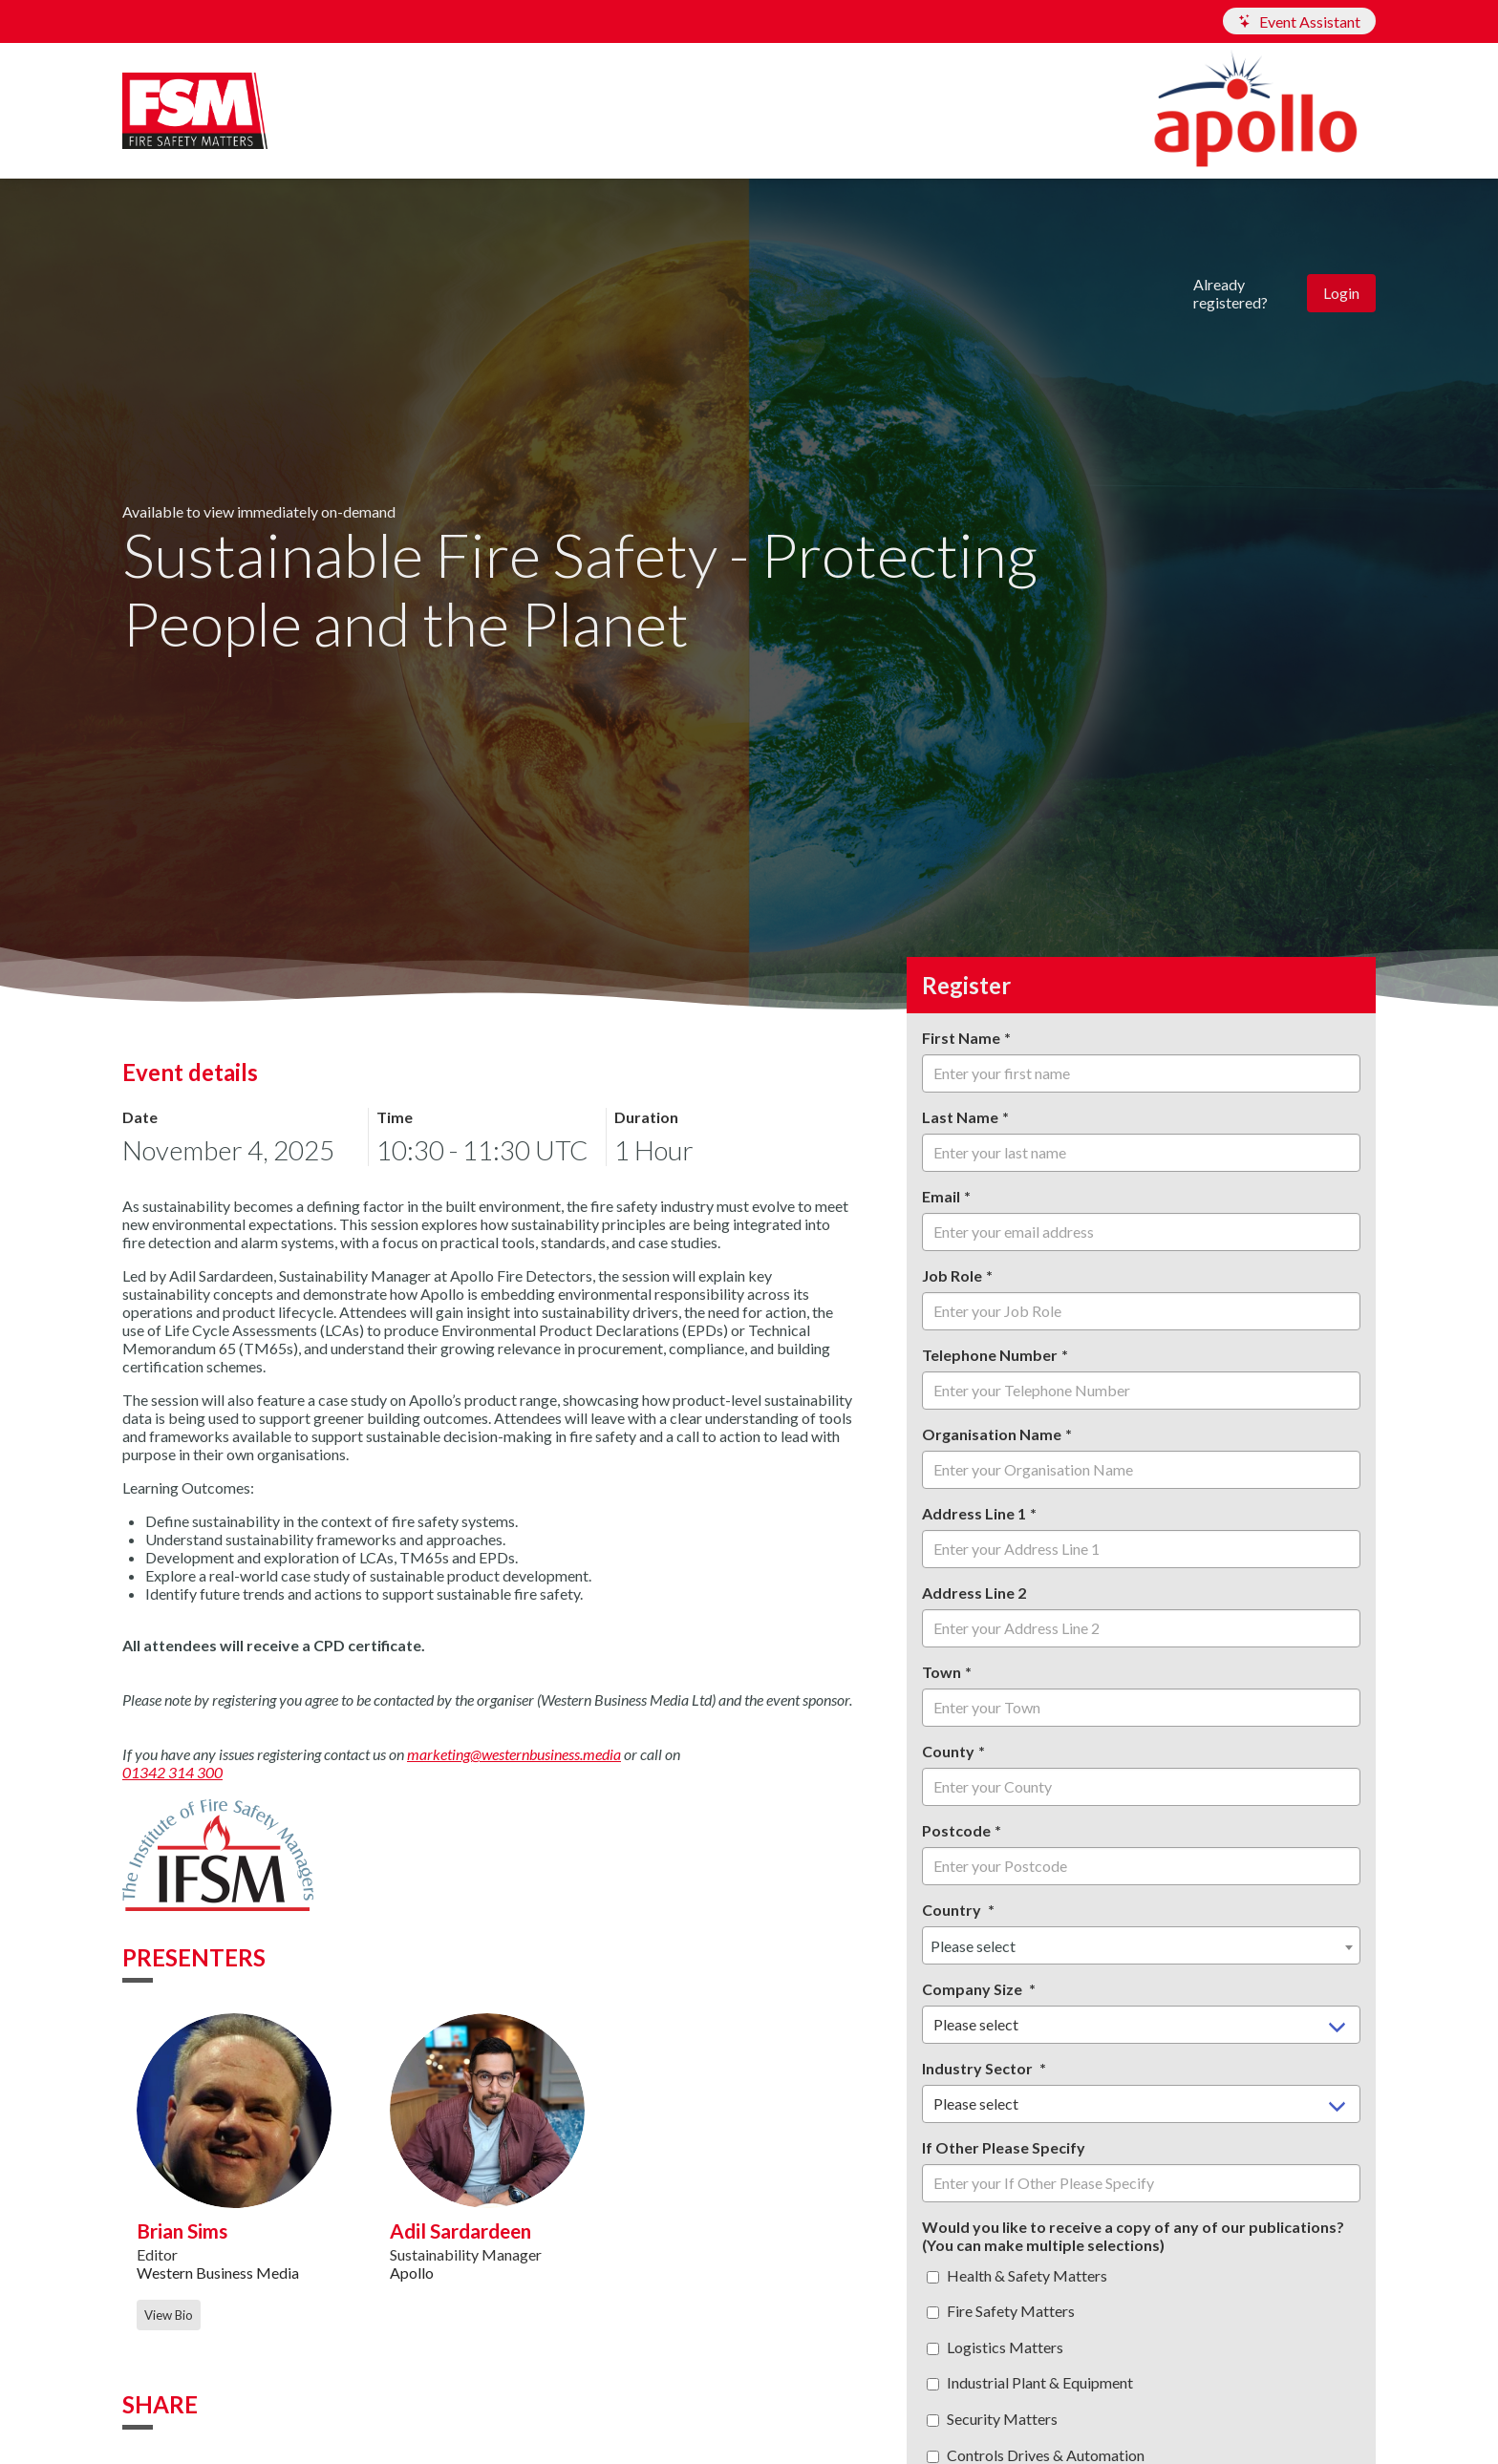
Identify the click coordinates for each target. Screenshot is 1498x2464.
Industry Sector (979, 2068)
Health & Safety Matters (1017, 2275)
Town (941, 1672)
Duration (646, 1117)
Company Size (973, 1989)
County (948, 1751)
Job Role (952, 1275)
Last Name (960, 1117)
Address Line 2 (974, 1592)
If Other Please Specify (1003, 2147)
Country (953, 1910)
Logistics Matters (995, 2347)
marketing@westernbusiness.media (514, 1754)
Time (394, 1117)
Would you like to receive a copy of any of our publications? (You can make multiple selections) (1133, 2236)
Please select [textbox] (973, 1946)
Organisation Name (991, 1434)
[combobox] (1141, 1945)
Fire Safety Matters (1001, 2311)
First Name (961, 1038)
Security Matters (992, 2419)
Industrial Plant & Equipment (1030, 2382)
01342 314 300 (172, 1772)
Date (140, 1117)
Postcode (956, 1830)
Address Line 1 (974, 1513)
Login (1341, 293)
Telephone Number (990, 1355)
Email (941, 1196)
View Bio (168, 2315)
